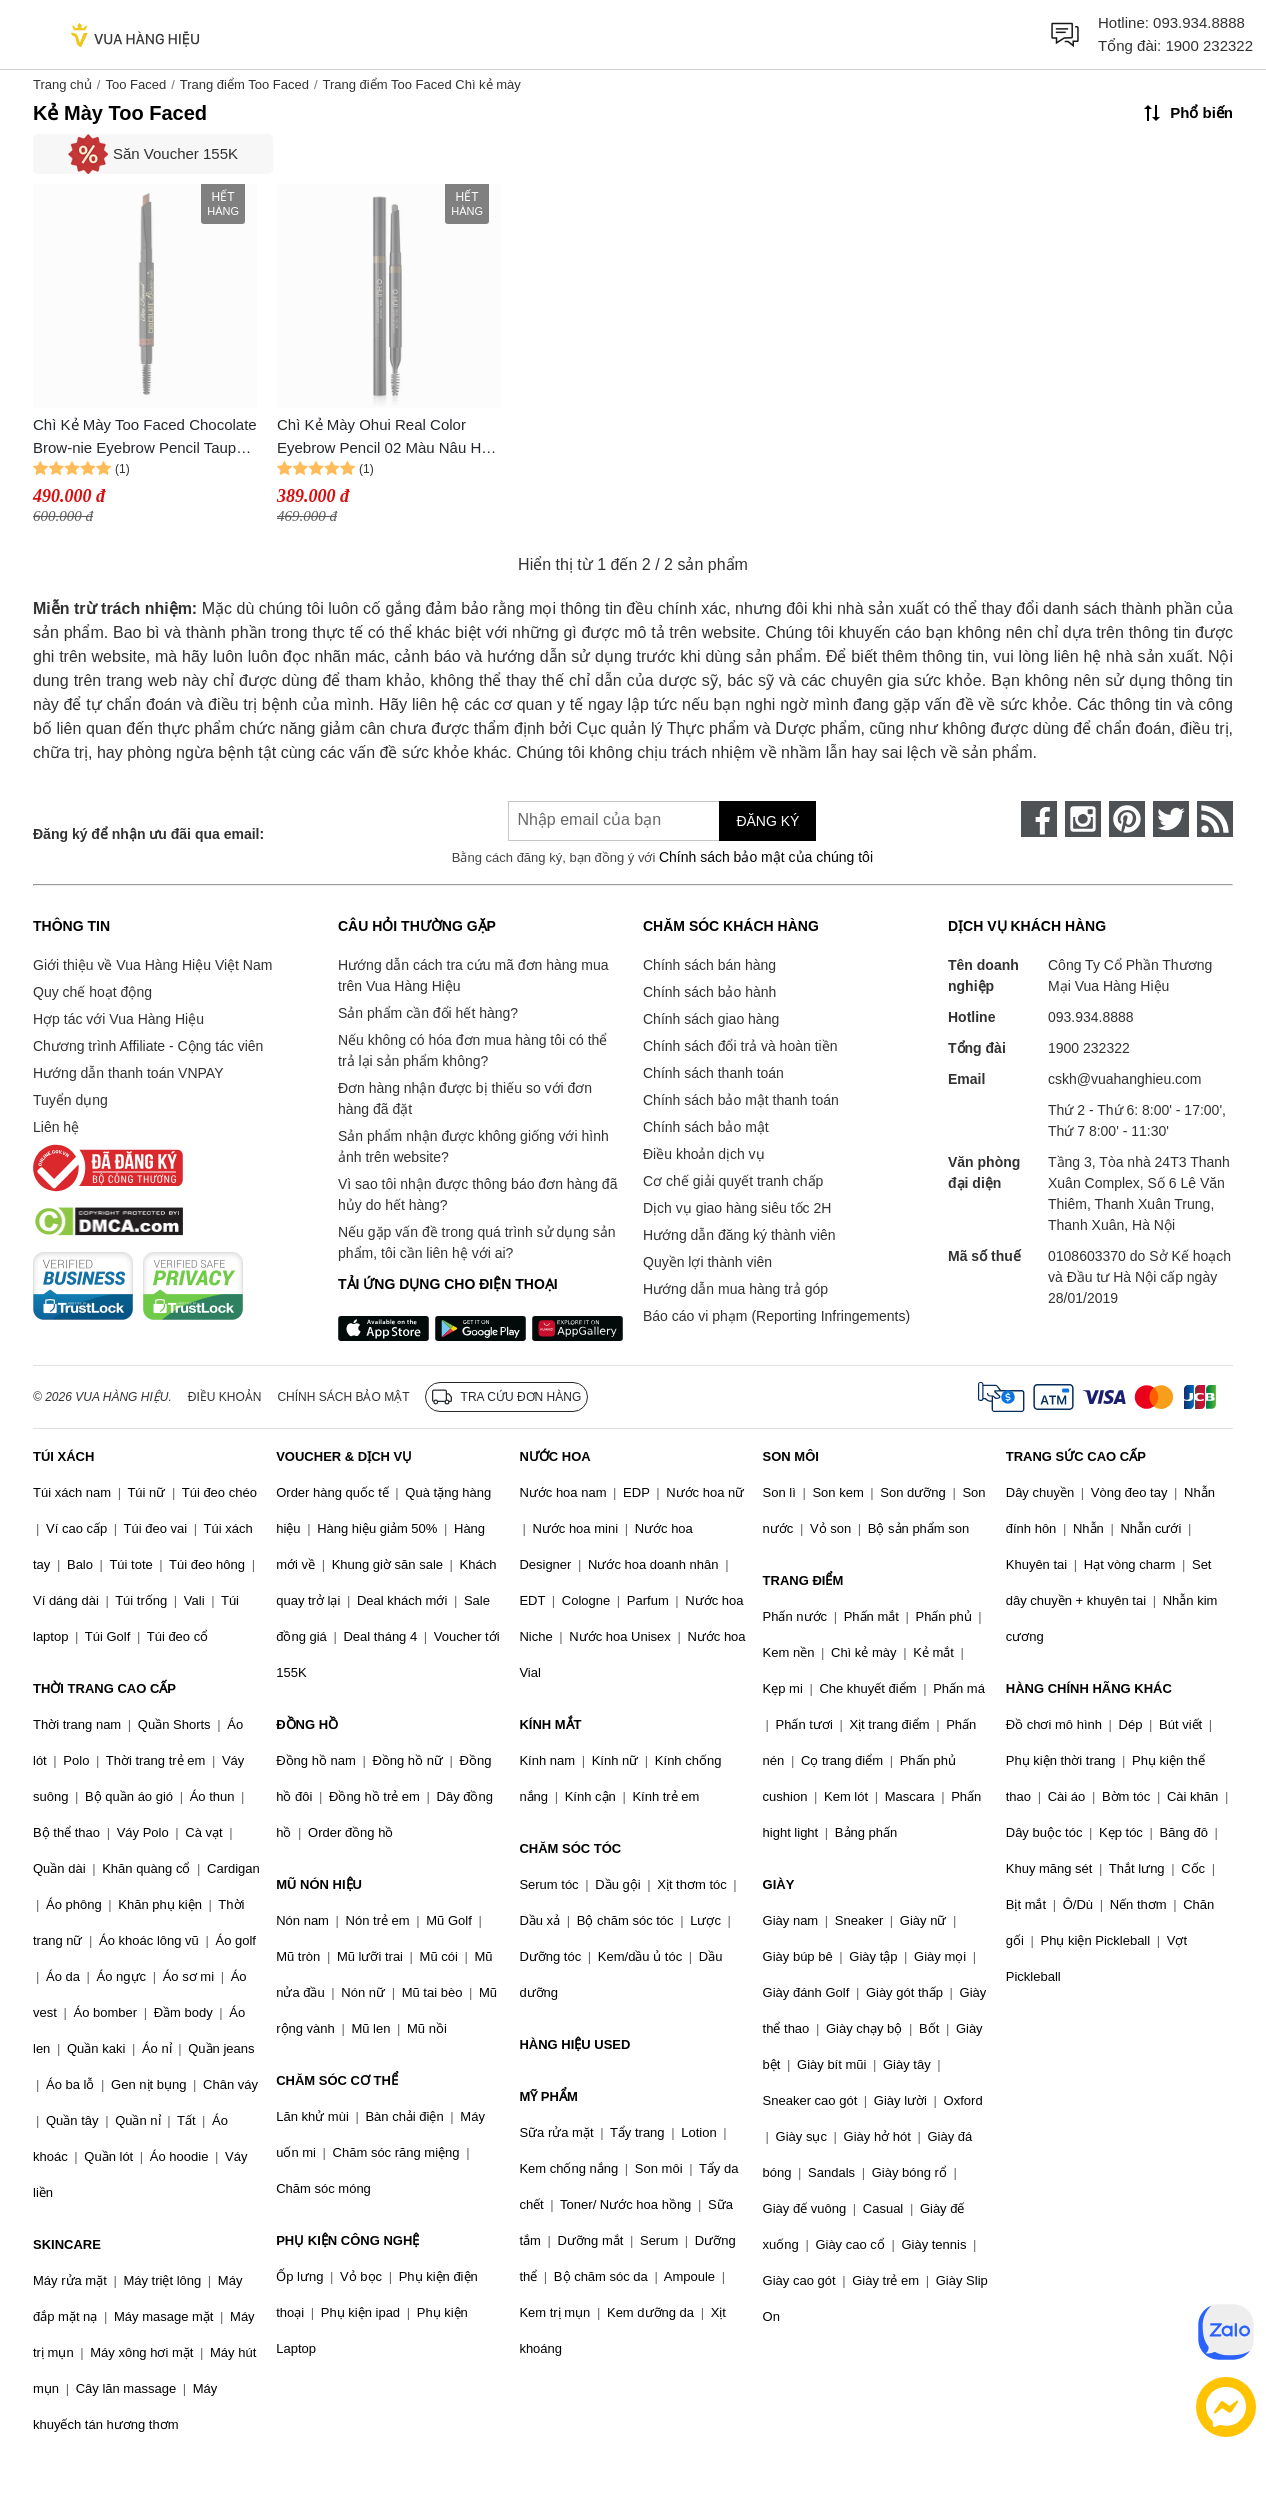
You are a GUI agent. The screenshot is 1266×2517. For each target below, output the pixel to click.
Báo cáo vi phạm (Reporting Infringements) (776, 1316)
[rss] (1215, 819)
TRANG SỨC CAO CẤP (1076, 1456)
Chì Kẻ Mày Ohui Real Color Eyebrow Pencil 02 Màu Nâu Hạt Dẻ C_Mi (385, 437)
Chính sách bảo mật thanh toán (741, 1100)
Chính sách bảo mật (706, 1127)
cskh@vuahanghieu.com (1125, 1079)
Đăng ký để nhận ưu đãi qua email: (148, 834)
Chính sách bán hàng (709, 965)
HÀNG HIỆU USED (574, 2044)
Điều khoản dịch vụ (704, 1154)
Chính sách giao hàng (711, 1019)
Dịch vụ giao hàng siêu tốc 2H (737, 1208)
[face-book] (1039, 819)
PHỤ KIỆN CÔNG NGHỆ (347, 2240)
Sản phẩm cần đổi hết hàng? (428, 1013)
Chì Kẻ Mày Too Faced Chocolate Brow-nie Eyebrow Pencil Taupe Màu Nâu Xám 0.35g (145, 437)
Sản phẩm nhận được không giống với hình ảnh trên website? (473, 1146)
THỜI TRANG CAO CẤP (104, 1688)
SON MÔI (791, 1456)
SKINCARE (67, 2244)
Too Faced (135, 84)
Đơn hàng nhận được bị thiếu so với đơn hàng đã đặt (465, 1098)
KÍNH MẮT (550, 1724)
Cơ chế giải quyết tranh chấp (733, 1181)
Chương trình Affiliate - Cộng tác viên (148, 1046)
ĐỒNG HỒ (307, 1724)
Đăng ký (767, 821)
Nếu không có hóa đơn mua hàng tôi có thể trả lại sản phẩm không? (472, 1050)
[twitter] (1171, 819)
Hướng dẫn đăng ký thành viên (739, 1235)
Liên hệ (56, 1127)
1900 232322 (1209, 45)
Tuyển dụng (70, 1100)
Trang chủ (62, 84)
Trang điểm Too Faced (244, 84)
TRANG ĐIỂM (803, 1580)
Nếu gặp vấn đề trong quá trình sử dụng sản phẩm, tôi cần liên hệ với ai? (476, 1242)
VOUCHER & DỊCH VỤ (344, 1456)
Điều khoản (225, 1397)
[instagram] (1083, 819)
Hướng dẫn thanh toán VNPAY (128, 1073)
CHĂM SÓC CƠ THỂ (337, 2080)
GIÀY (779, 1884)
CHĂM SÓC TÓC (570, 1848)
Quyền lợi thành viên (707, 1262)
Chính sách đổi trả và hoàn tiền (740, 1046)
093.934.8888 (1199, 22)
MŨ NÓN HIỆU (319, 1884)
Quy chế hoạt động (92, 992)
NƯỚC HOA (554, 1456)
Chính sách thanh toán (713, 1073)
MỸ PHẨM (548, 2096)
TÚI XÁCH (63, 1456)
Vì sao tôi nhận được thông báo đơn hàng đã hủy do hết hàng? (477, 1194)
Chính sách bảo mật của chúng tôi (766, 857)
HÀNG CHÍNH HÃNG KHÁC (1089, 1688)
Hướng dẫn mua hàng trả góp (735, 1289)
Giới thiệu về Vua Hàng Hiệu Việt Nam (152, 965)
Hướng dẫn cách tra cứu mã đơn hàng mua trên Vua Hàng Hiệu (473, 975)
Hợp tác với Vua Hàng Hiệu (118, 1019)
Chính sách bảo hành (709, 992)
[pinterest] (1127, 819)
